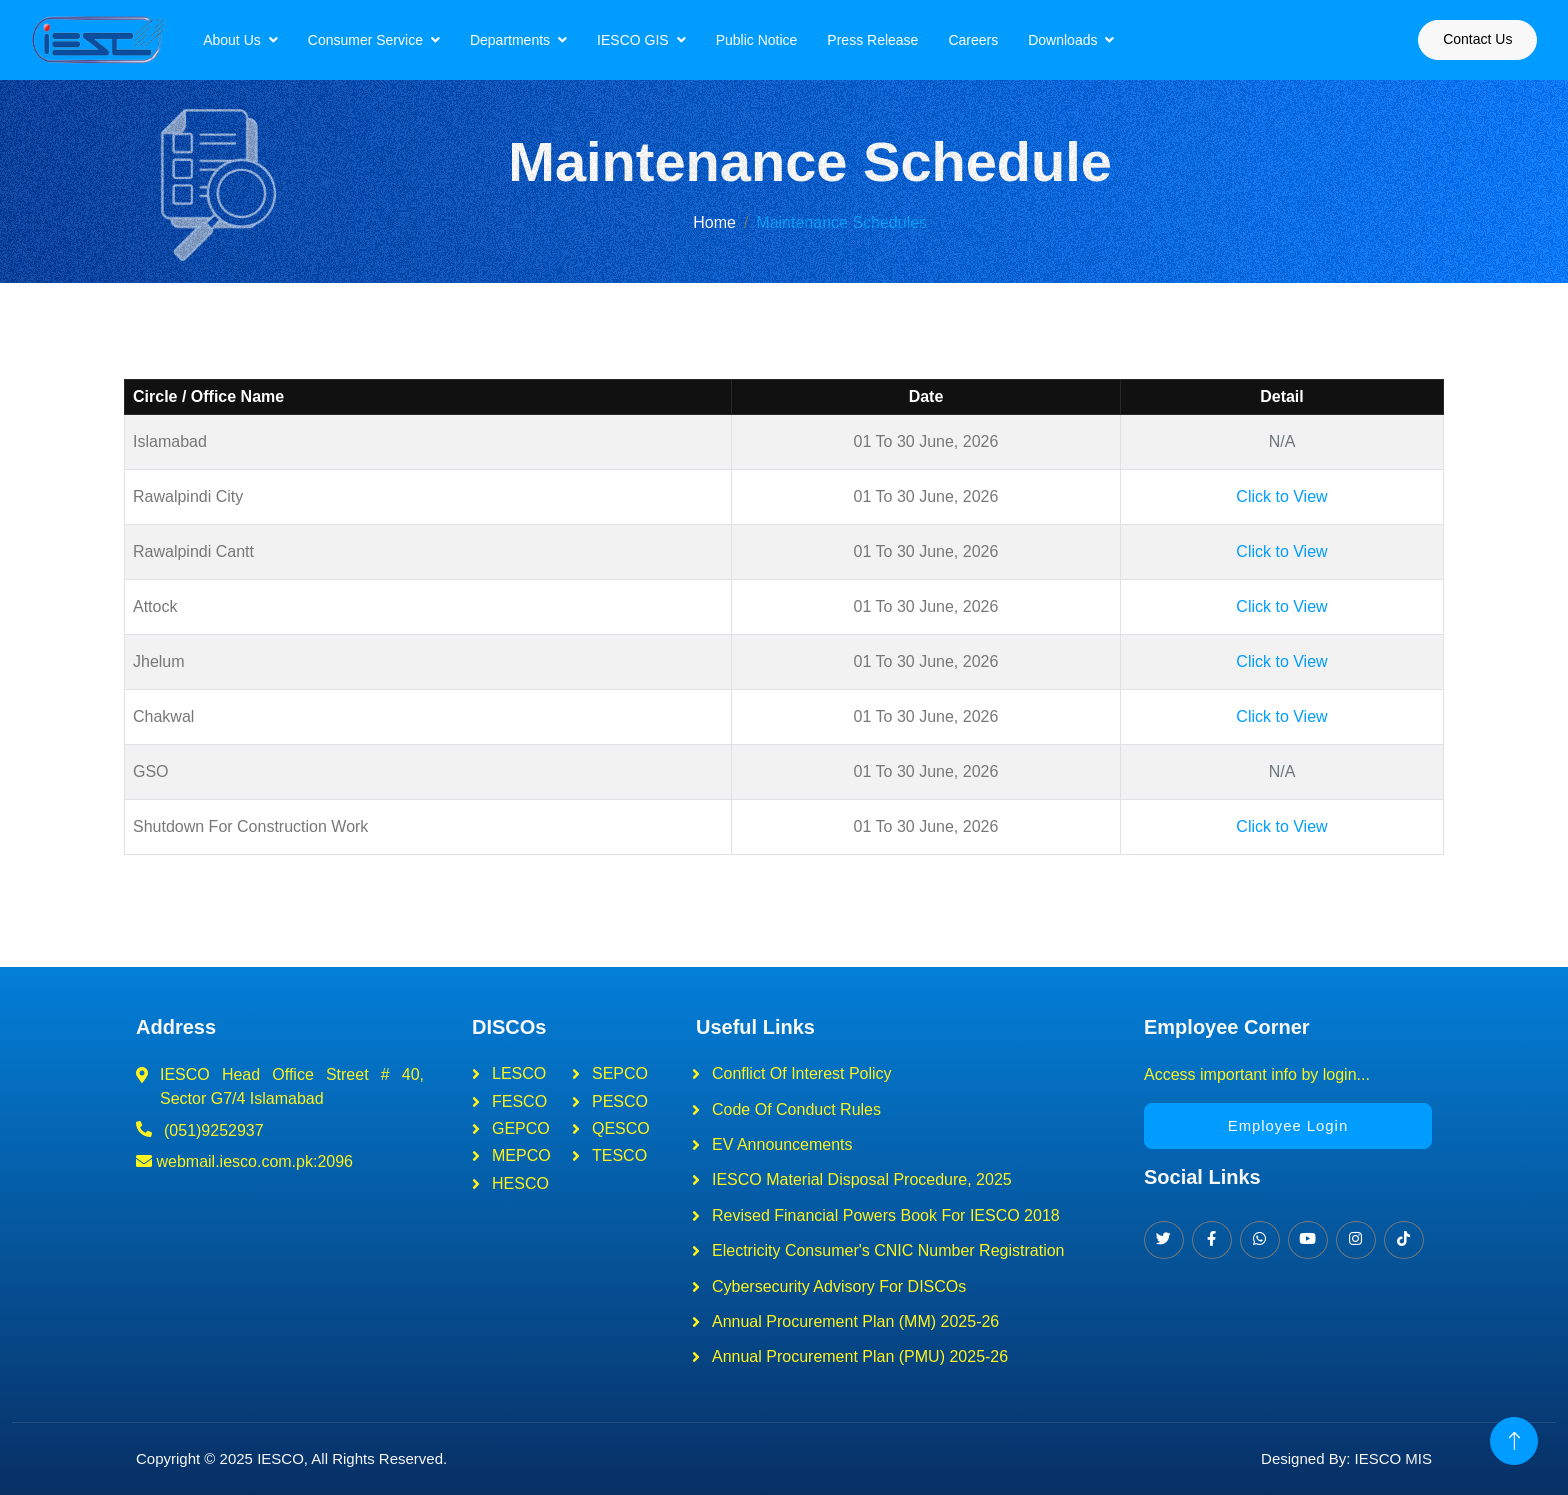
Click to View (1281, 496)
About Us (250, 40)
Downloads (1080, 40)
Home (714, 222)
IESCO (280, 1458)
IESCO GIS (651, 40)
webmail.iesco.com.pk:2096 (244, 1161)
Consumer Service (382, 40)
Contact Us (1460, 39)
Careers (991, 40)
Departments (527, 40)
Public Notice (774, 40)
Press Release (890, 40)
